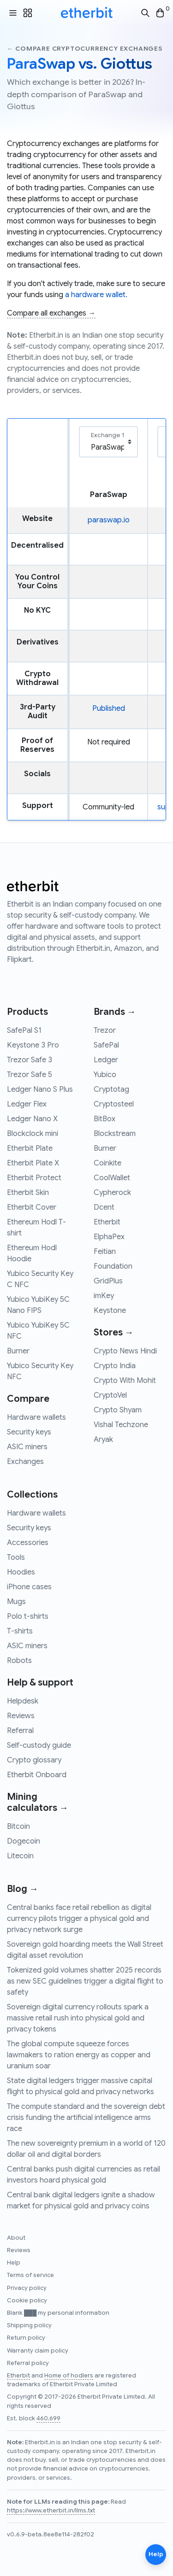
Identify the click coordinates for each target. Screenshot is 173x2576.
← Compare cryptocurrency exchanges (85, 49)
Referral (20, 1730)
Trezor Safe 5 (29, 1074)
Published (108, 708)
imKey (104, 1295)
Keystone (110, 1310)
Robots (19, 1660)
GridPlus (108, 1281)
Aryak (103, 1439)
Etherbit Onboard (36, 1775)
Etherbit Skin (28, 1192)
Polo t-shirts (27, 1616)
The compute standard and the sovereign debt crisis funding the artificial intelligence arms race (86, 2117)
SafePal (106, 1045)
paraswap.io (109, 520)
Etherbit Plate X (33, 1163)
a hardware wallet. (96, 294)
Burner (18, 1351)
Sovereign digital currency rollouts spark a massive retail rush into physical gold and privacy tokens (78, 2018)
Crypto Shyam (118, 1410)
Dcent (104, 1207)
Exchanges (25, 1461)
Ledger (106, 1060)
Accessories (27, 1542)
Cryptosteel (114, 1104)
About (16, 2238)
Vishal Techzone (121, 1424)
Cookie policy (27, 2300)
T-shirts (20, 1631)
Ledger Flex (27, 1104)
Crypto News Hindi (125, 1351)
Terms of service (30, 2275)
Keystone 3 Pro (33, 1045)
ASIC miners (27, 1447)
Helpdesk (22, 1701)
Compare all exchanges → (51, 313)
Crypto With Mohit (125, 1380)
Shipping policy (29, 2325)
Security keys (29, 1432)
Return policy (26, 2338)
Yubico (105, 1074)
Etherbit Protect (34, 1178)
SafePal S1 (24, 1030)
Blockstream (115, 1133)
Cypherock (112, 1192)
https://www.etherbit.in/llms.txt (51, 2510)
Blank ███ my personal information (58, 2313)
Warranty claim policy (37, 2350)
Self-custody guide (39, 1745)
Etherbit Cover (31, 1207)
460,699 (48, 2418)
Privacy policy (27, 2288)
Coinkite (107, 1163)
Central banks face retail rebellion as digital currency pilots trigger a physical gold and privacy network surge (79, 1918)
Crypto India (115, 1365)
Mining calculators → (37, 1802)
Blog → (22, 1889)
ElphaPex (109, 1236)
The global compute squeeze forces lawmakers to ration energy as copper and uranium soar (78, 2055)
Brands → (115, 1012)
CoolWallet (112, 1178)
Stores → (114, 1332)
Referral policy (28, 2363)
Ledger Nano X (32, 1119)
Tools (16, 1557)
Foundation (113, 1266)
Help (13, 2262)
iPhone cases (29, 1587)
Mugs (16, 1601)
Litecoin (20, 1856)
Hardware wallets (36, 1417)
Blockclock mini (32, 1133)
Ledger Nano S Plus (40, 1089)
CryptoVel (110, 1395)
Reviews (21, 1716)
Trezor (105, 1030)
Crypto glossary (34, 1760)
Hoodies (21, 1572)
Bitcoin (18, 1826)
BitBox (104, 1119)
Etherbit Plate (30, 1148)
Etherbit (107, 1222)
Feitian (105, 1251)
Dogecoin (23, 1841)
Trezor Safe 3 (29, 1060)
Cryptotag (111, 1089)
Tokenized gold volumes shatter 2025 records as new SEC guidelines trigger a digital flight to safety (85, 1981)
